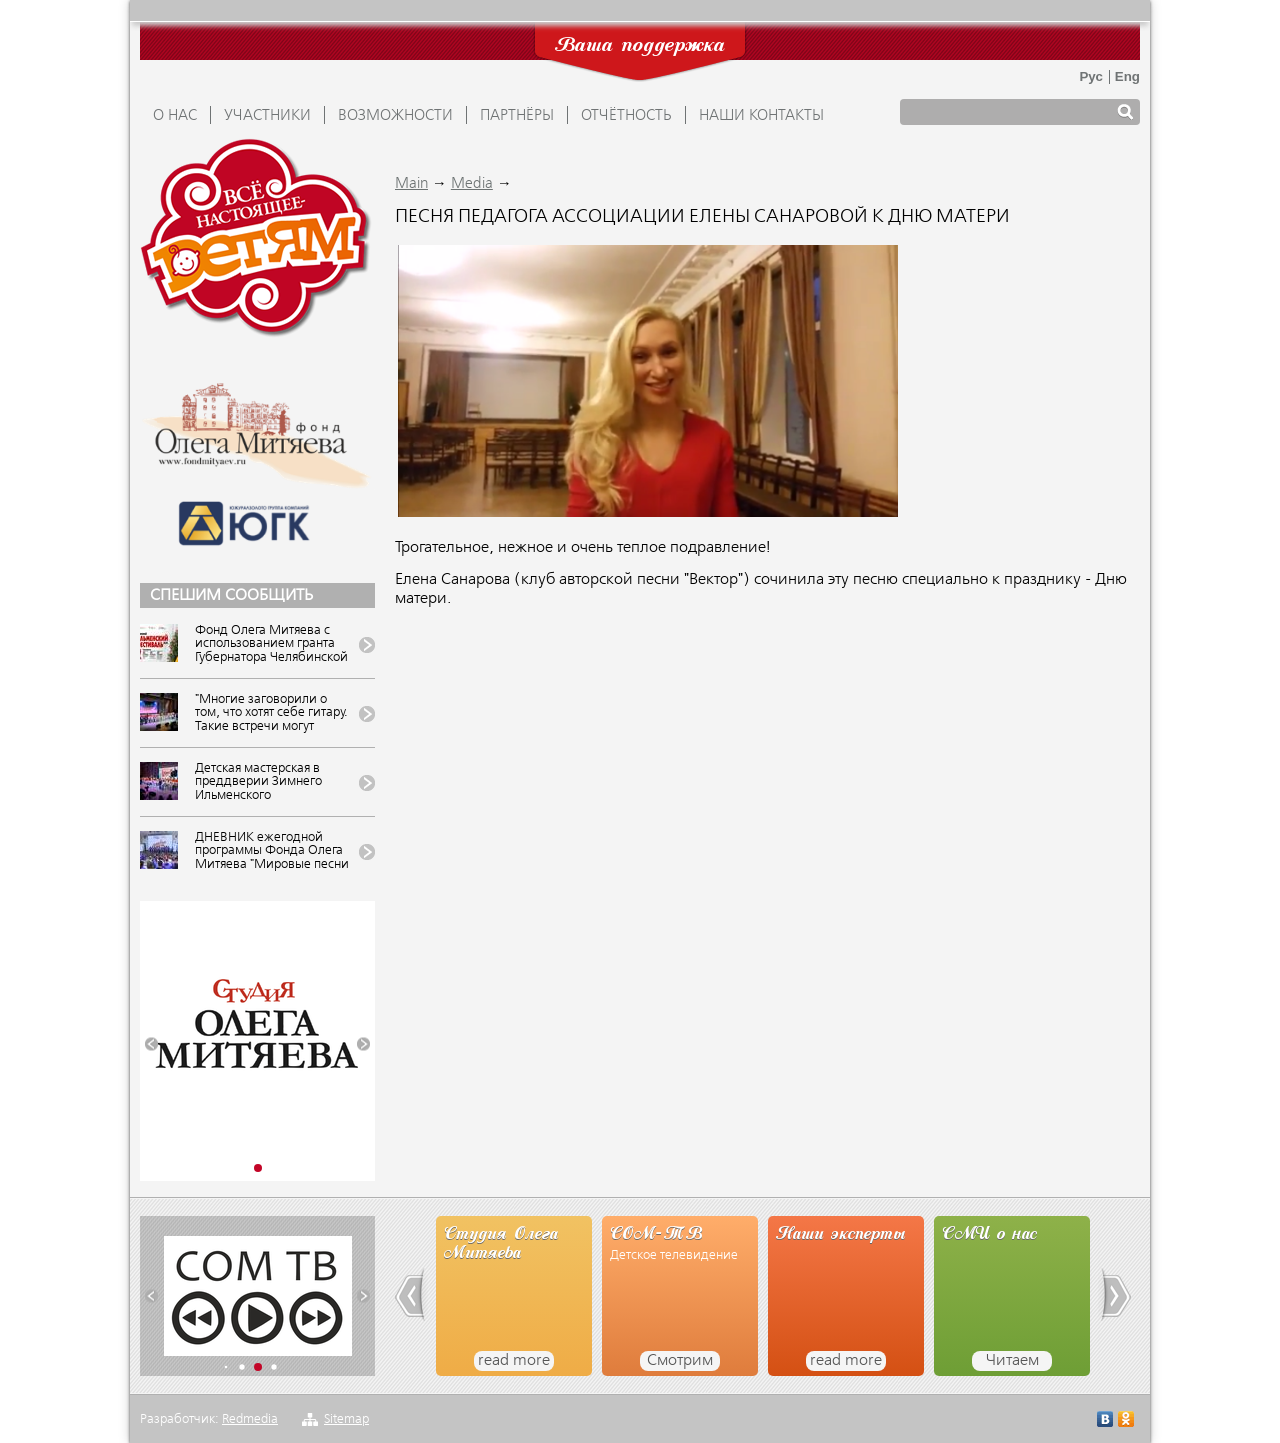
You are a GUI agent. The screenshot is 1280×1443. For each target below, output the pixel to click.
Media (472, 184)
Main (411, 184)
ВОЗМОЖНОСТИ (395, 116)
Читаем (1012, 1361)
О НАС (175, 116)
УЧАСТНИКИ (267, 116)
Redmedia (250, 1419)
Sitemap (346, 1419)
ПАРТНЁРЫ (517, 116)
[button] (151, 1044)
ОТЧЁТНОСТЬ (626, 116)
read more (514, 1361)
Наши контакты (761, 116)
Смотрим (680, 1361)
